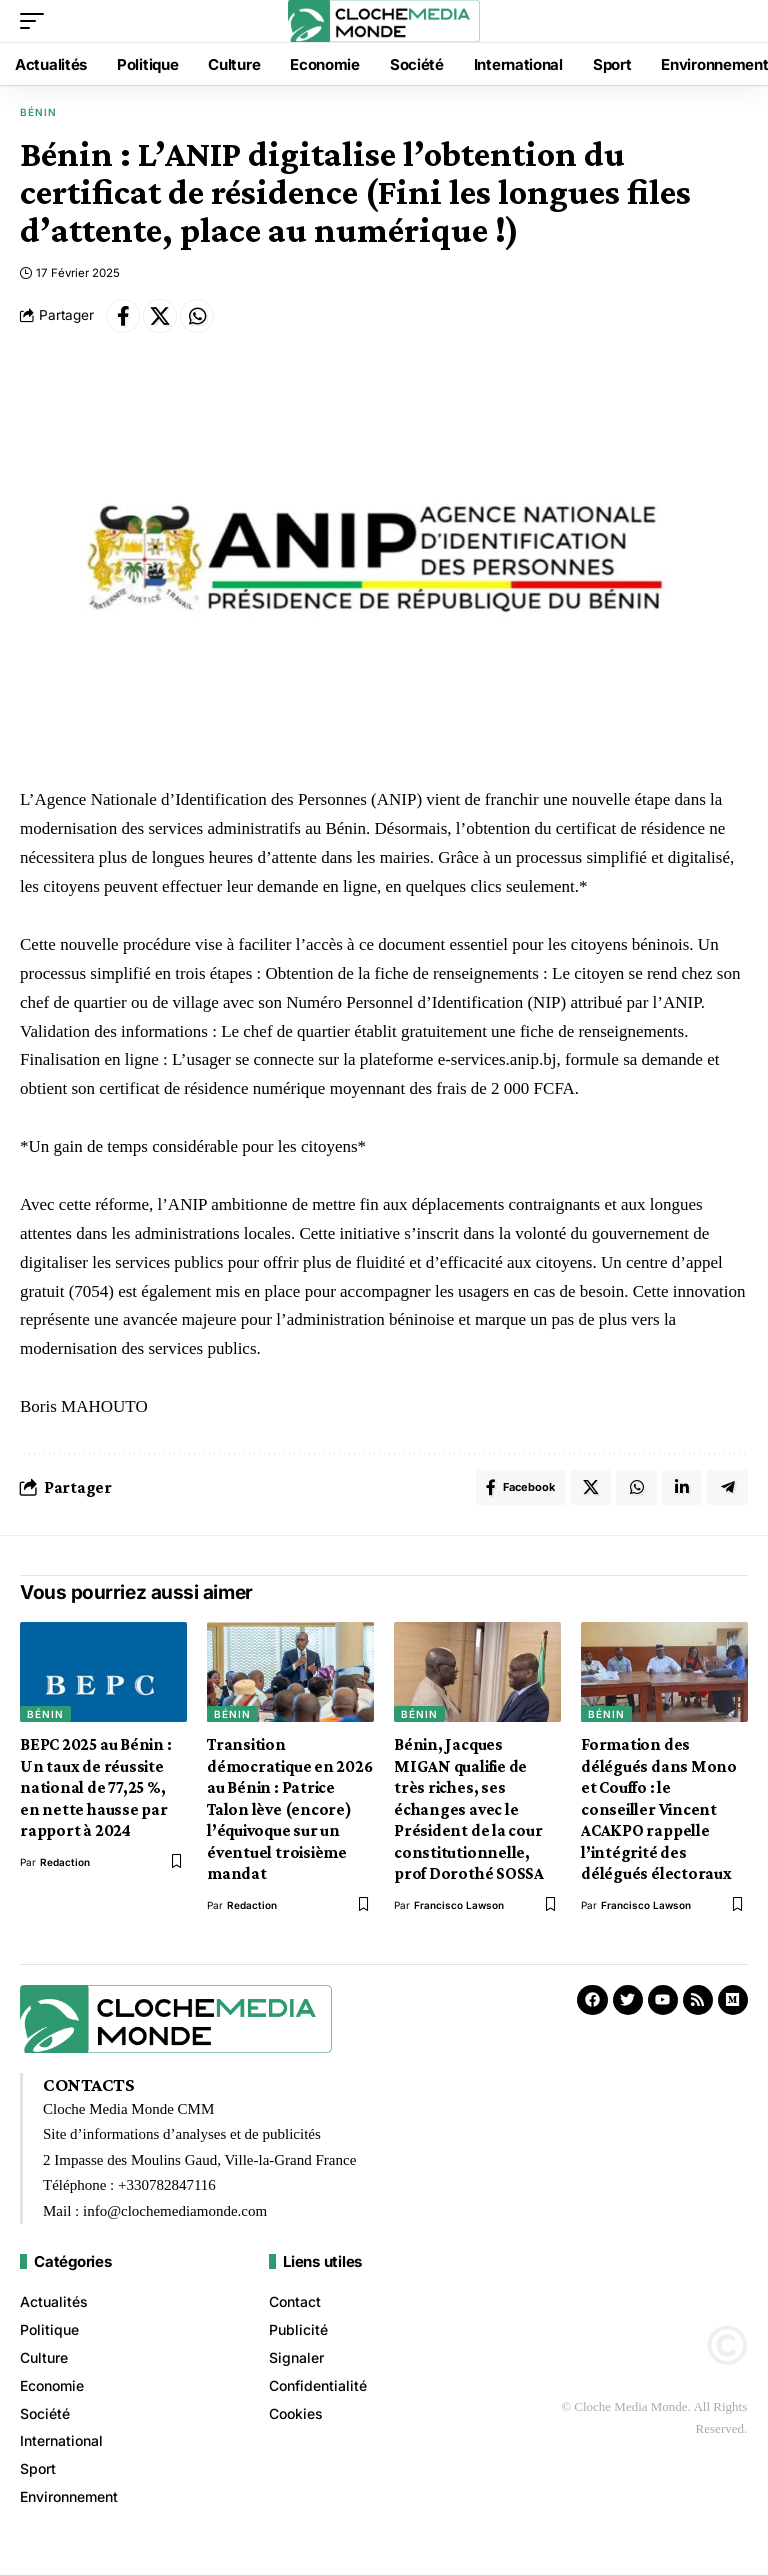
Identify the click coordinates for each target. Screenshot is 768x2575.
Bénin (38, 112)
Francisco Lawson (459, 1909)
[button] (37, 21)
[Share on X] (160, 316)
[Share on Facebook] (123, 316)
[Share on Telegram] (727, 1490)
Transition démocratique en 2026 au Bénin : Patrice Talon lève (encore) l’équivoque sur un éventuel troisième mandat (290, 1814)
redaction (65, 1866)
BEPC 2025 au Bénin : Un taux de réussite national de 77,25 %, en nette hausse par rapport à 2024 (96, 1792)
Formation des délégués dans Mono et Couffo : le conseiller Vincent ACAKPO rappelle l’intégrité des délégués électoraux (659, 1814)
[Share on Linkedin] (680, 1490)
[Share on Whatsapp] (197, 316)
